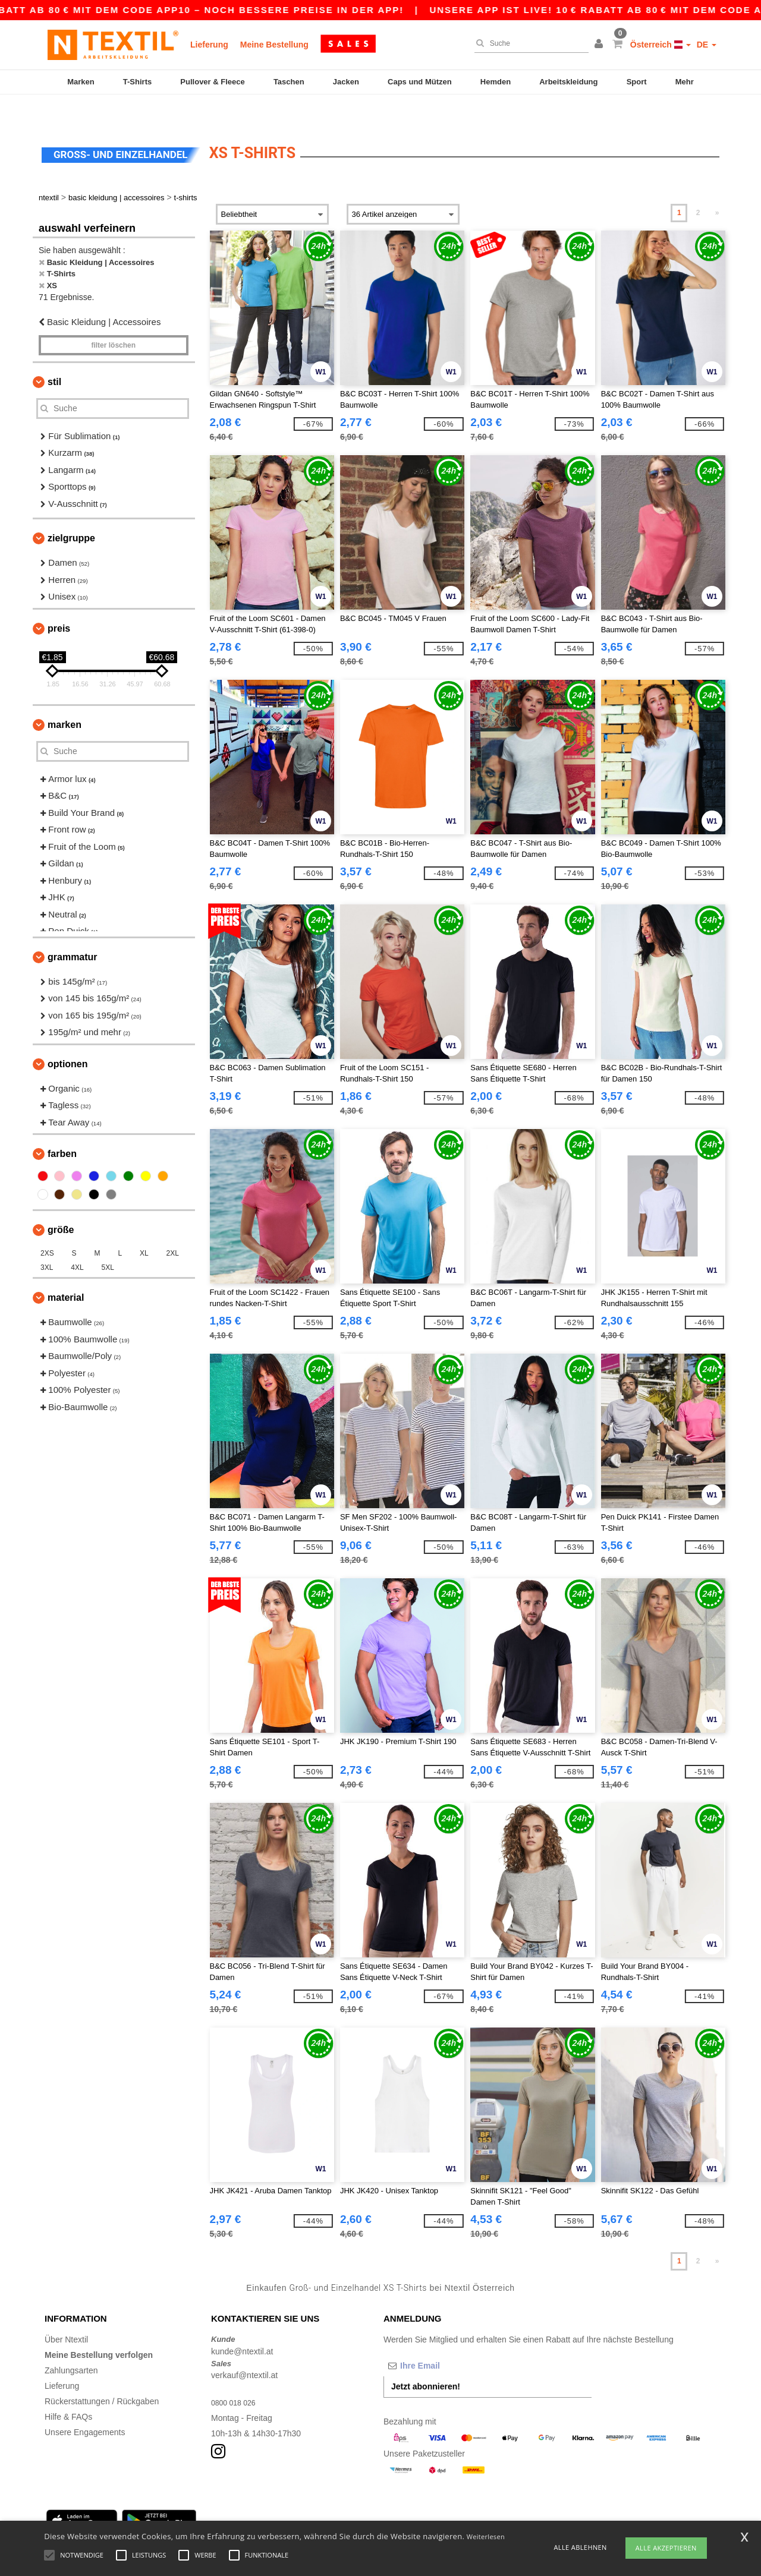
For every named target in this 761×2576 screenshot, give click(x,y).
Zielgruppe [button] (71, 511)
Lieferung (209, 44)
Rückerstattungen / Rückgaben (102, 2374)
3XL (46, 1241)
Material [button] (66, 1271)
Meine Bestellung (274, 44)
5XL (108, 1241)
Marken (81, 81)
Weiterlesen (486, 2536)
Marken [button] (64, 698)
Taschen (288, 81)
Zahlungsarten (71, 2343)
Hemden (495, 81)
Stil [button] (54, 355)
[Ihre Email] (445, 2339)
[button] (600, 44)
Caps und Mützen (420, 81)
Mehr (684, 81)
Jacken (346, 81)
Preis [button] (59, 602)
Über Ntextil (66, 2313)
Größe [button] (61, 1203)
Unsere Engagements (85, 2405)
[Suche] (528, 43)
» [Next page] (717, 186)
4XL (77, 1241)
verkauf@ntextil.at (244, 2348)
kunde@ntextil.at (242, 2324)
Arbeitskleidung (568, 81)
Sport (637, 81)
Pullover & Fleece (212, 81)
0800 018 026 (236, 2375)
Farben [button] (62, 1127)
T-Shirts (137, 81)
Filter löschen (113, 318)
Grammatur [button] (73, 930)
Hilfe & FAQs (68, 2390)
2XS (47, 1226)
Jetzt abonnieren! (425, 2359)
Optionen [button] (68, 1037)
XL (144, 1226)
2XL (172, 1226)
